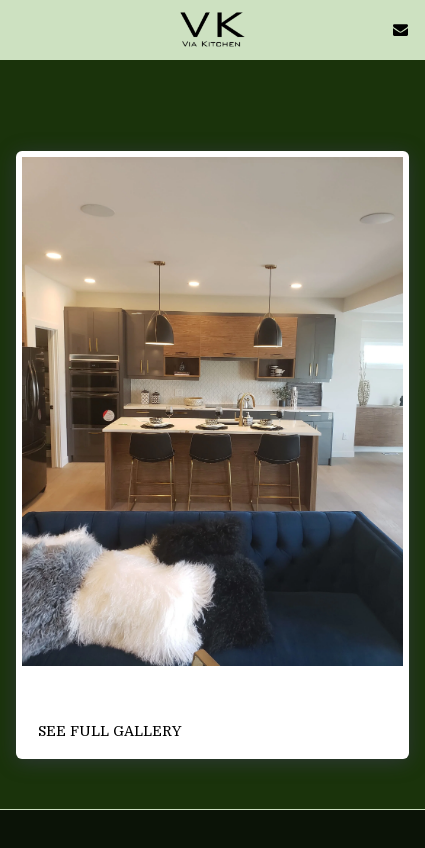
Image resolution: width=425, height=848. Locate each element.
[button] (22, 28)
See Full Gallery (109, 731)
